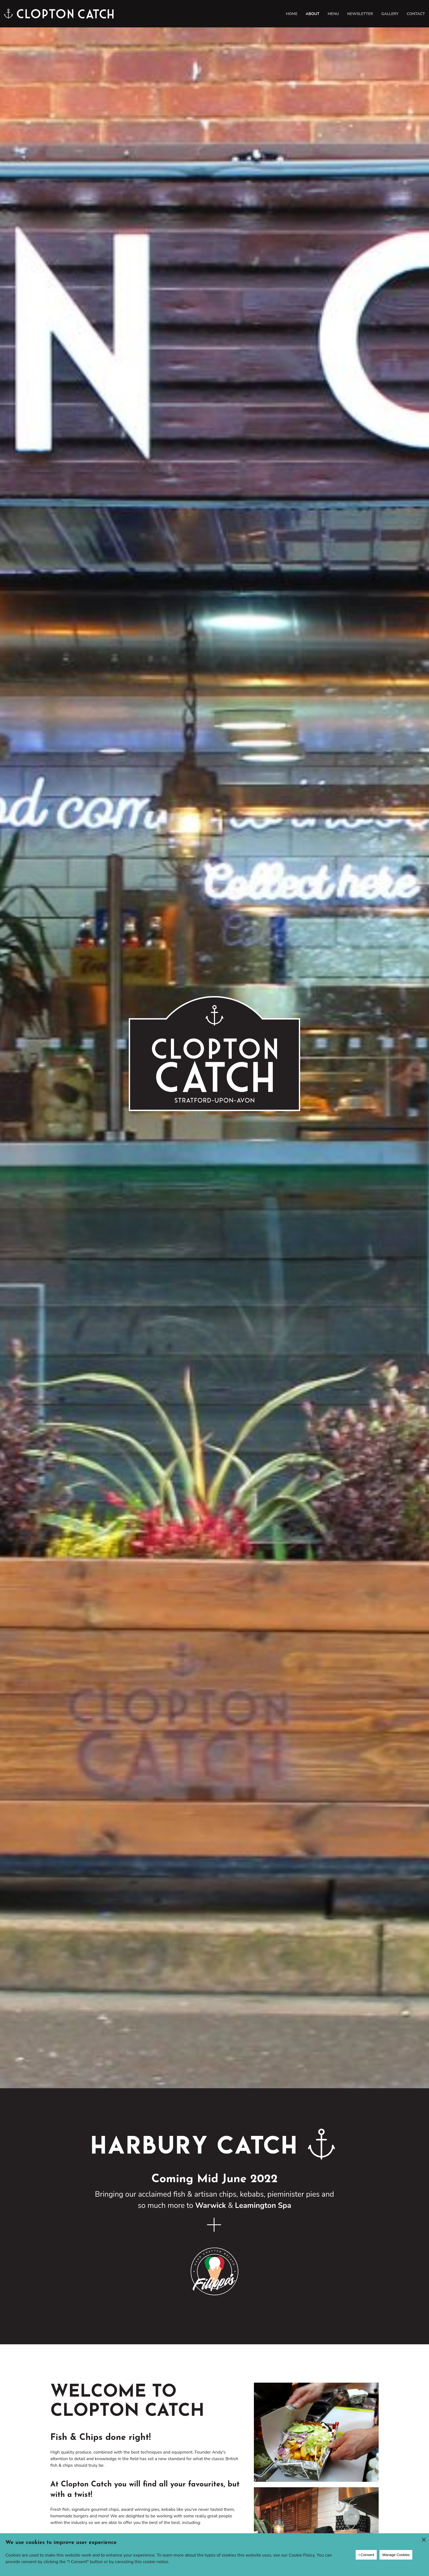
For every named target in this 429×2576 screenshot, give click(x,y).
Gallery (389, 13)
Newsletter (360, 13)
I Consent (366, 2555)
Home (291, 13)
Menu (333, 13)
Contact (416, 13)
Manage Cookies (396, 2555)
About (312, 13)
